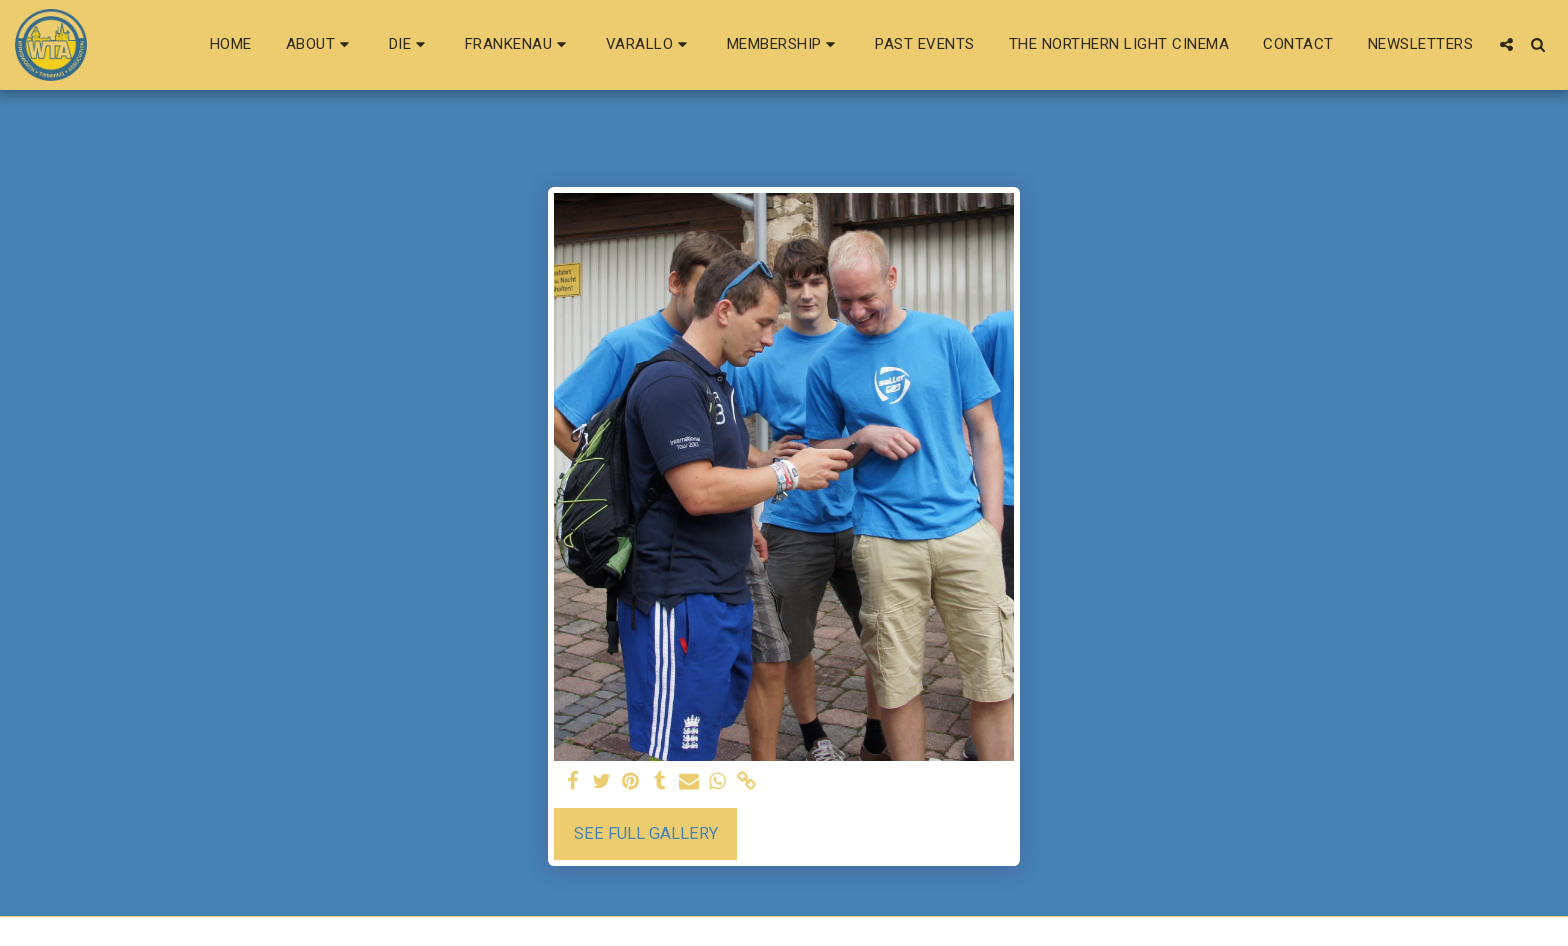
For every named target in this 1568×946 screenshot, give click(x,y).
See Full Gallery (646, 833)
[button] (320, 45)
